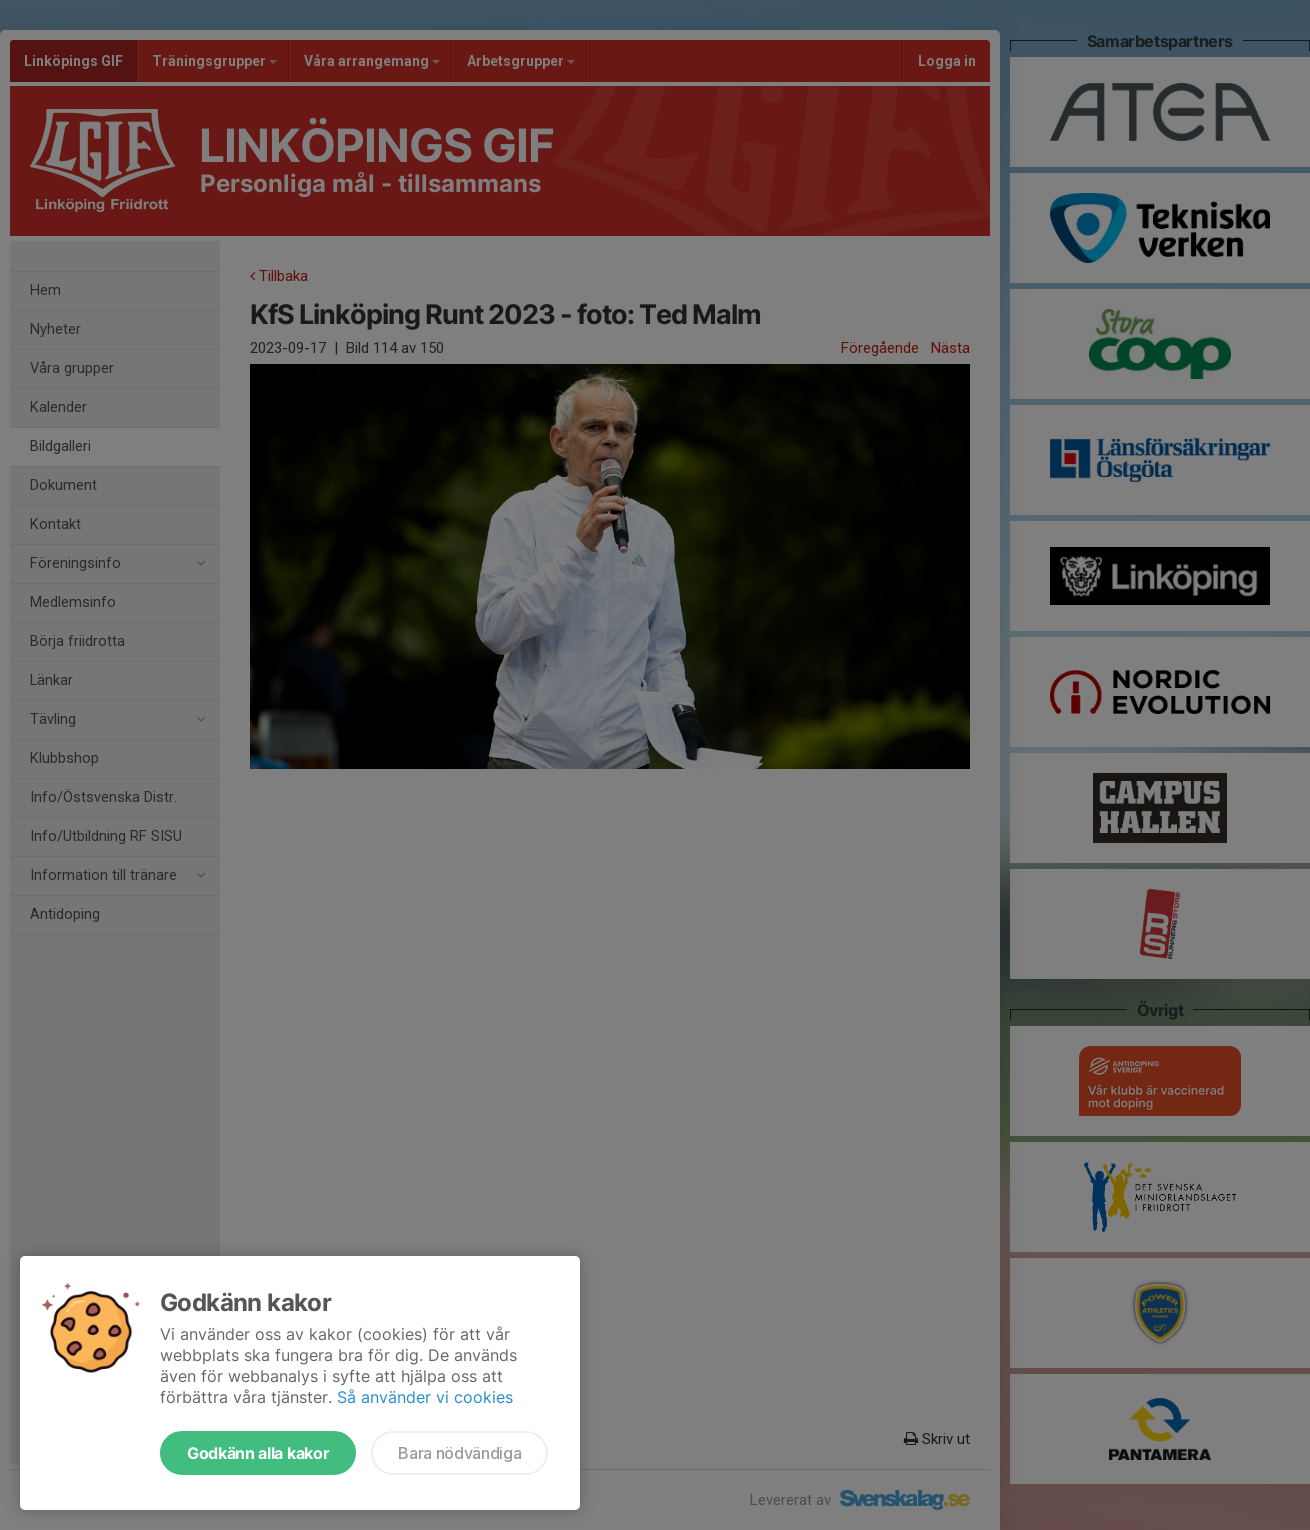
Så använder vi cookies (425, 1397)
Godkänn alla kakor (258, 1453)
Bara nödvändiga (459, 1453)
